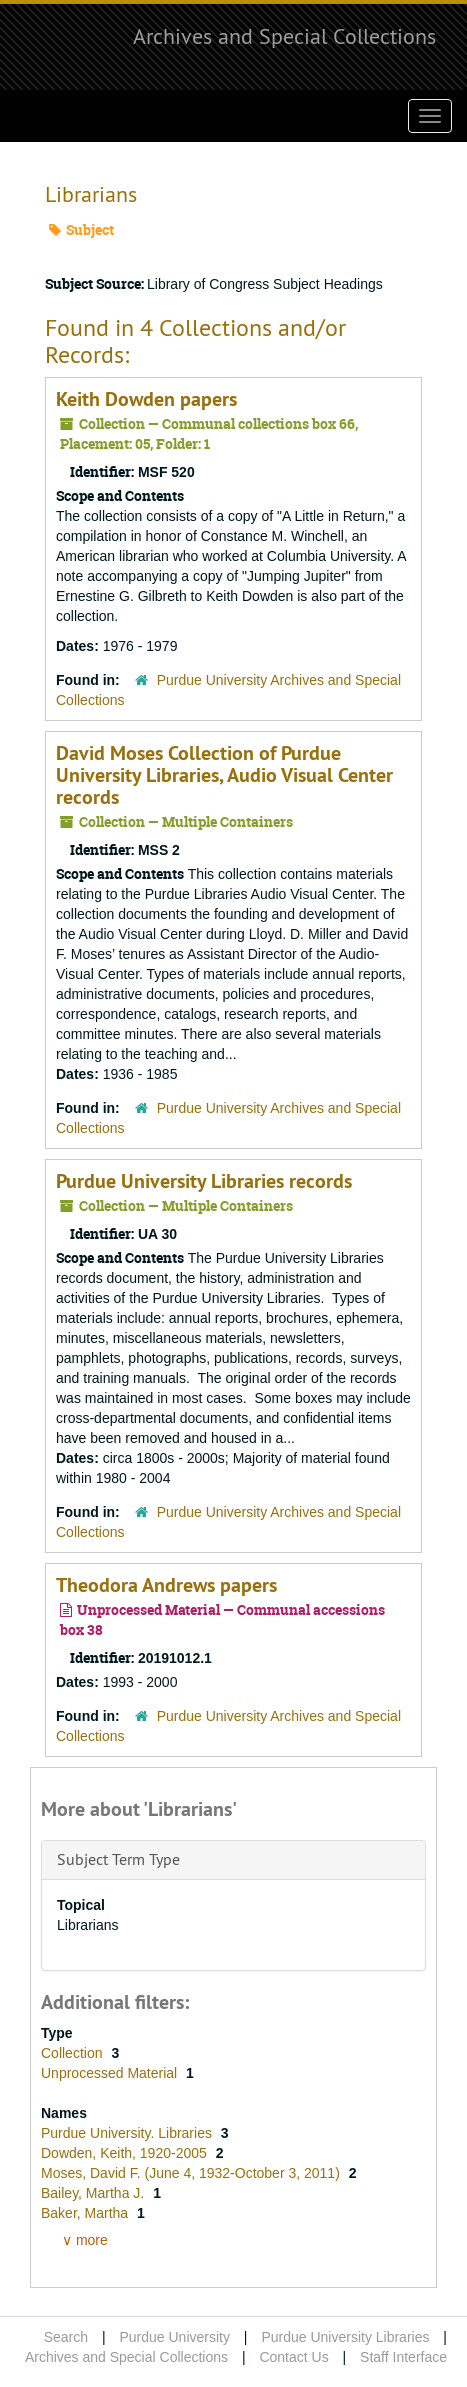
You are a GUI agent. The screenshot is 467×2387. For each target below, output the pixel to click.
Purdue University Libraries (345, 2337)
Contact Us (293, 2357)
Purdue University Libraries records (204, 1181)
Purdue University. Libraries (128, 2133)
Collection (73, 2053)
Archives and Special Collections (284, 36)
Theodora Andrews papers (166, 1585)
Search (66, 2337)
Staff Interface (403, 2357)
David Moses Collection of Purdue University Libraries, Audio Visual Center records (224, 775)
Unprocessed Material (111, 2073)
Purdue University (174, 2337)
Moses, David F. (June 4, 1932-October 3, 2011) (192, 2173)
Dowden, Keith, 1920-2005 (126, 2153)
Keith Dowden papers (146, 399)
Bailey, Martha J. (94, 2193)
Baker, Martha (86, 2213)
